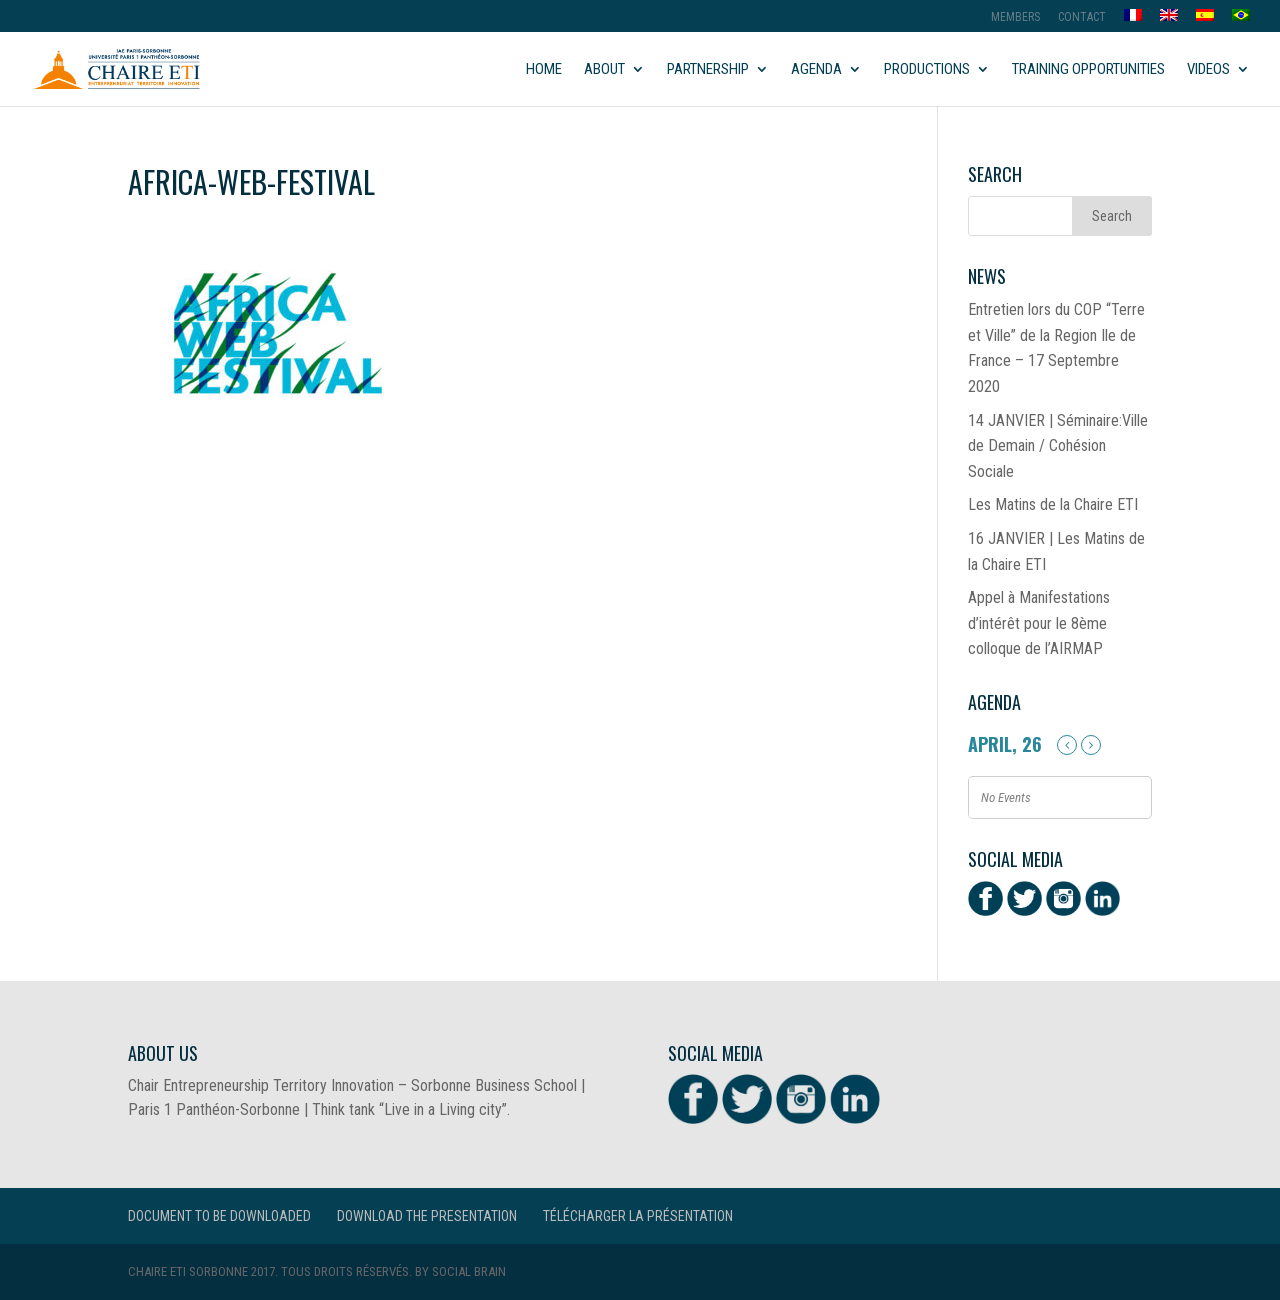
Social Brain (469, 1271)
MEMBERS (1015, 17)
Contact (1082, 17)
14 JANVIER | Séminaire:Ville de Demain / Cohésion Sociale (1058, 446)
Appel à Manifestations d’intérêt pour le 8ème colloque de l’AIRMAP (1039, 623)
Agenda (816, 70)
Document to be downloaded (219, 1216)
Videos (1208, 70)
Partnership (708, 70)
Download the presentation (427, 1216)
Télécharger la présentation (638, 1216)
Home (544, 70)
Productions (927, 70)
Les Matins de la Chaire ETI (1053, 504)
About (604, 70)
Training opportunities (1088, 70)
